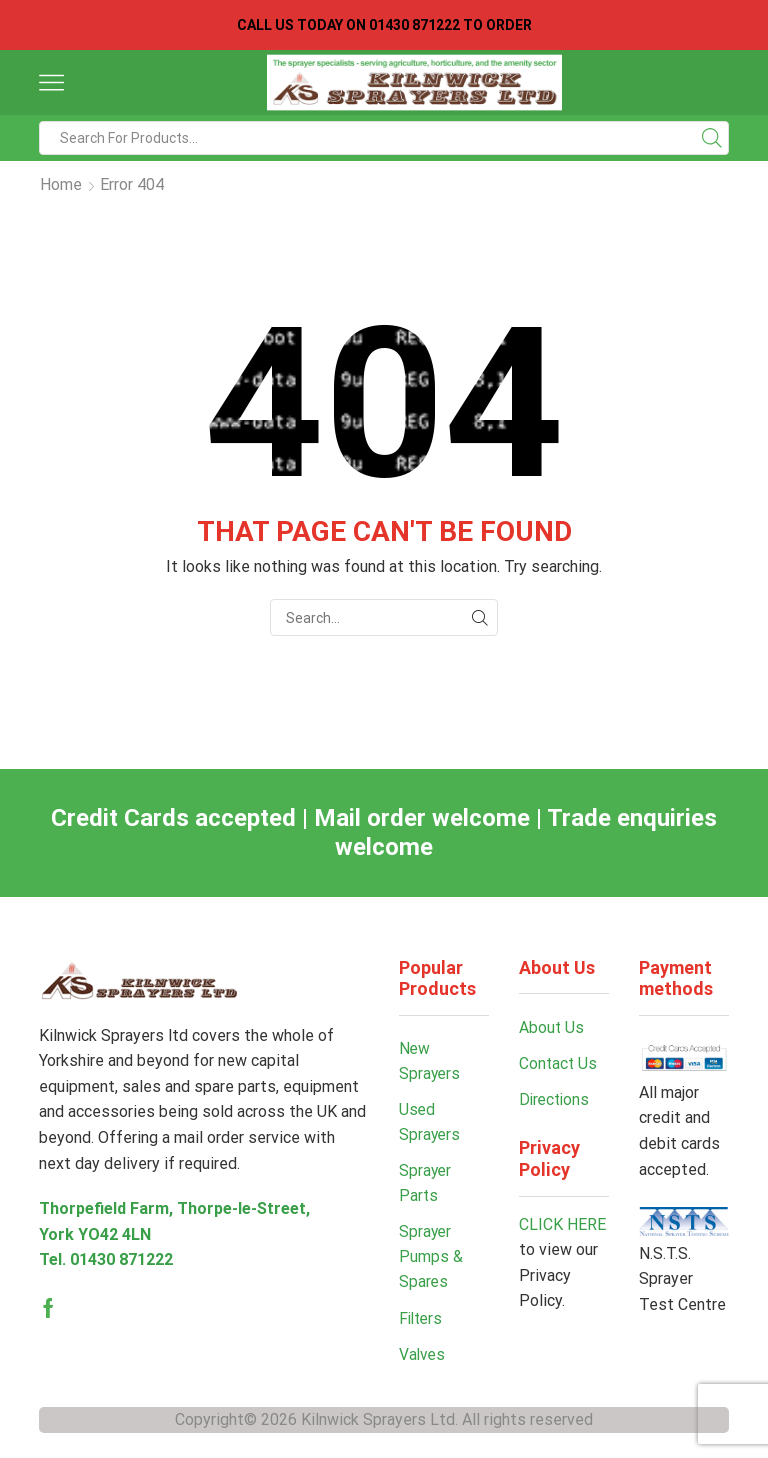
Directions (556, 1100)
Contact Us (559, 1063)
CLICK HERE (562, 1225)
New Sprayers (430, 1061)
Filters (422, 1322)
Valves (423, 1359)
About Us (552, 1027)
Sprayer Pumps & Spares (431, 1260)
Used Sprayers (430, 1123)
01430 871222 (121, 1259)
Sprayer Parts (426, 1185)
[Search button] (712, 138)
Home (61, 184)
